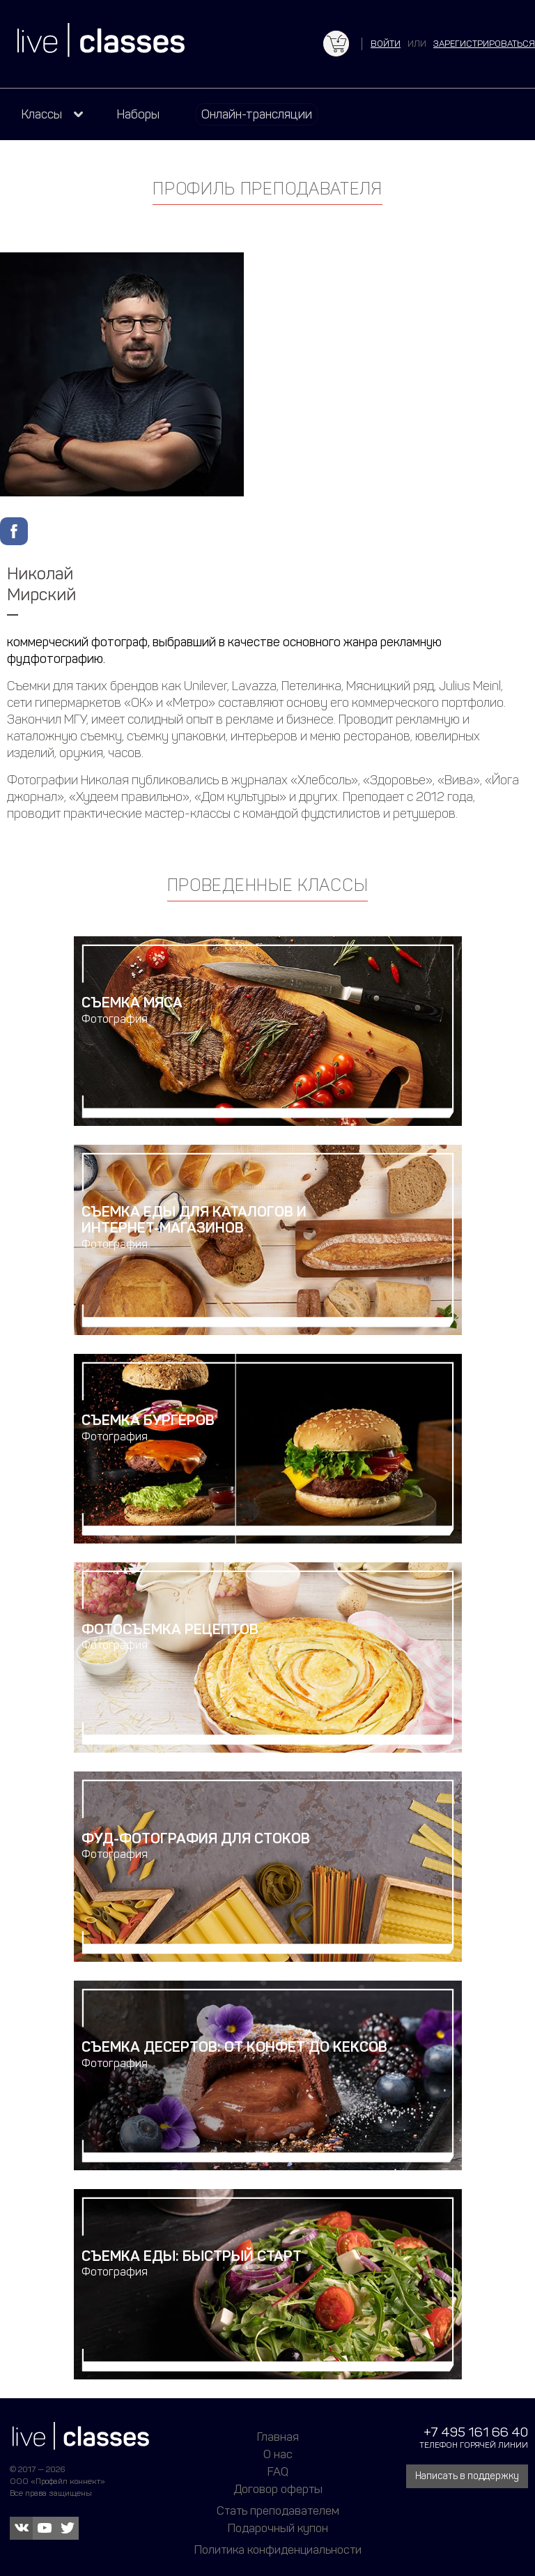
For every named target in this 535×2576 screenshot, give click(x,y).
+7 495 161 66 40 (476, 2432)
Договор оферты (278, 2489)
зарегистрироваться (484, 43)
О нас (278, 2454)
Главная (278, 2437)
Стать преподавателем (278, 2510)
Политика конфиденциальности (278, 2549)
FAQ (278, 2471)
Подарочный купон (278, 2528)
